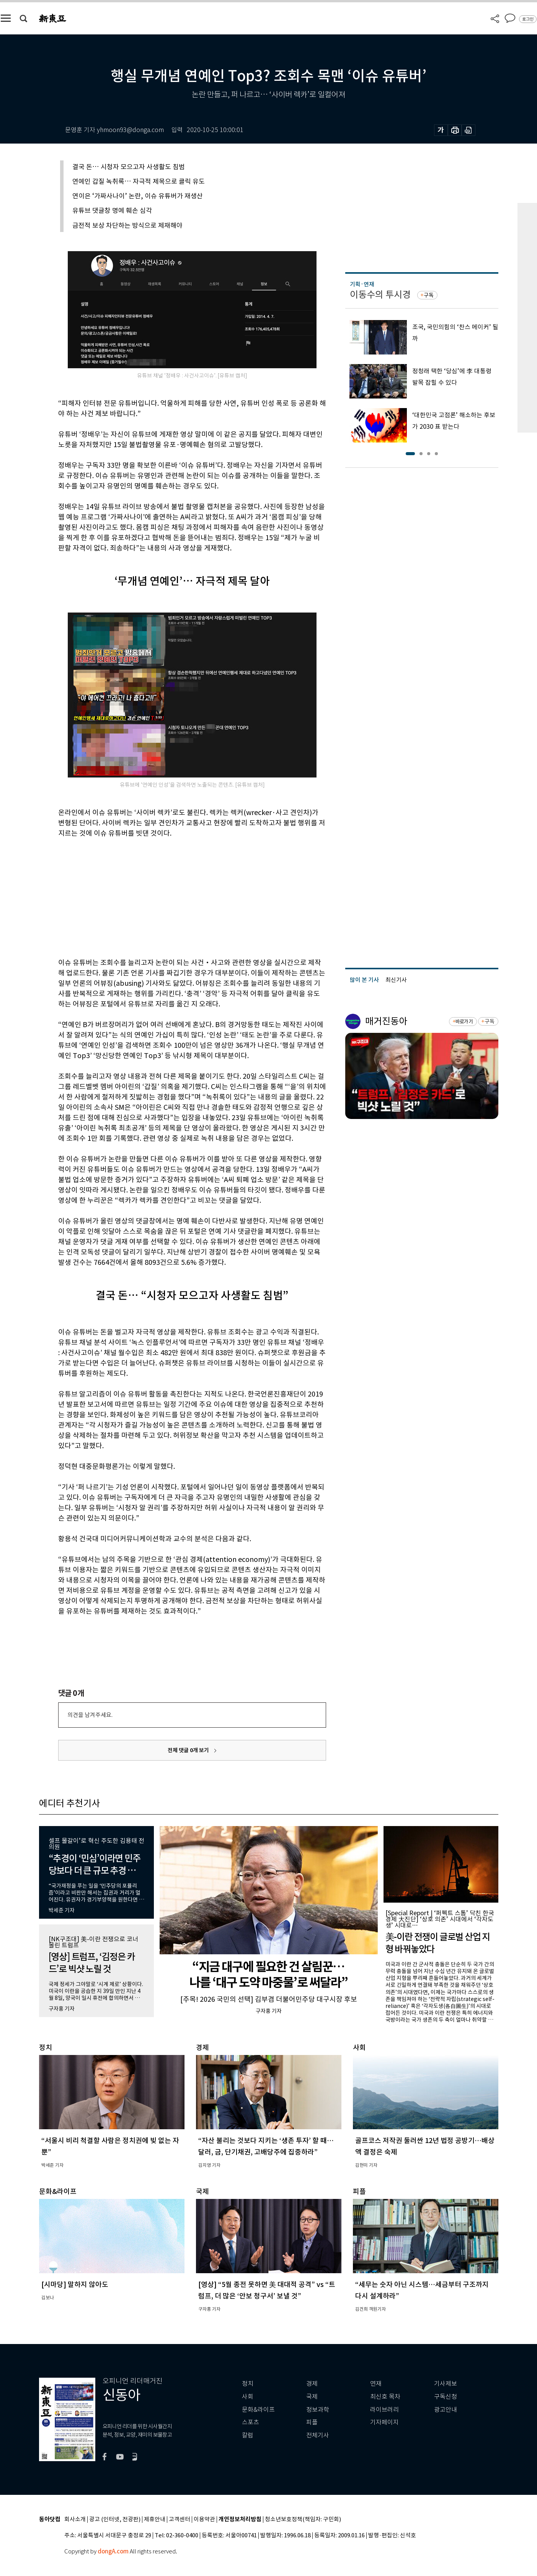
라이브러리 (384, 2409)
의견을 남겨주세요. (90, 1714)
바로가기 (463, 1021)
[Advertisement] (173, 896)
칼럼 (247, 2435)
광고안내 (445, 2409)
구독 (429, 295)
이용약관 (204, 2519)
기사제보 (445, 2383)
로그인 (528, 19)
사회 (247, 2396)
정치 (247, 2383)
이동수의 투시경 (380, 295)
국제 (312, 2396)
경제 (312, 2383)
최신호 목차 (385, 2396)
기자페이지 (384, 2422)
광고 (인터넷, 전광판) (114, 2519)
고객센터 (179, 2519)
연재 (376, 2383)
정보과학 (317, 2409)
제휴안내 (154, 2519)
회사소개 (75, 2519)
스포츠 (250, 2422)
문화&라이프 (258, 2409)
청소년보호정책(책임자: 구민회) (303, 2519)
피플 (312, 2422)
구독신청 (445, 2396)
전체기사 (317, 2435)
